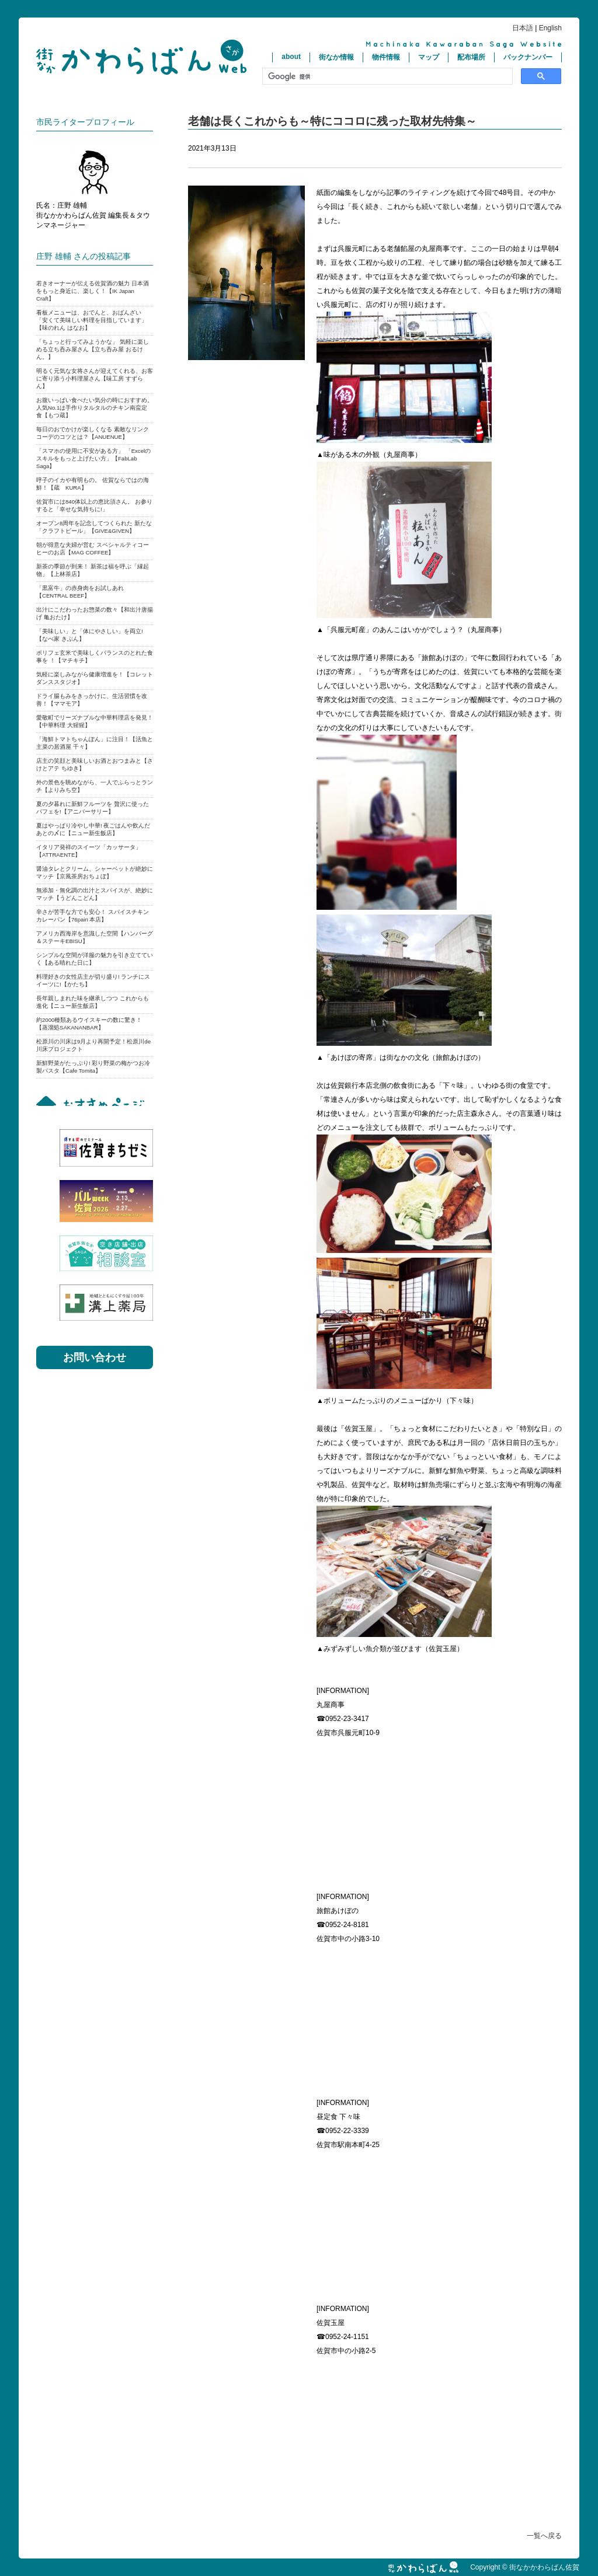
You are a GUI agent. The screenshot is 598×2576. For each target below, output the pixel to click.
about (291, 57)
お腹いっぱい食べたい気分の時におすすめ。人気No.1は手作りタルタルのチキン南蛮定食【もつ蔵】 (94, 407)
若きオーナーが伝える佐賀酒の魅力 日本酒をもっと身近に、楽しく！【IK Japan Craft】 (92, 291)
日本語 (522, 28)
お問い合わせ (94, 1357)
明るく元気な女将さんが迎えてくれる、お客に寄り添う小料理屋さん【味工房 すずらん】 (94, 378)
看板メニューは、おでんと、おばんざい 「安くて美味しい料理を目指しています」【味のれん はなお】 (91, 320)
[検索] (386, 76)
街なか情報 (336, 57)
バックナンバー (527, 57)
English (550, 28)
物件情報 (386, 57)
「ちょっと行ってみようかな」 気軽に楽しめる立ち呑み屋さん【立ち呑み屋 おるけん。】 (92, 349)
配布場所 (471, 57)
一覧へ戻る (544, 2536)
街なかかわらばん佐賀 (141, 57)
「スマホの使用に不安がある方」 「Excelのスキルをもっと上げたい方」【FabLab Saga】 (93, 458)
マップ (428, 57)
